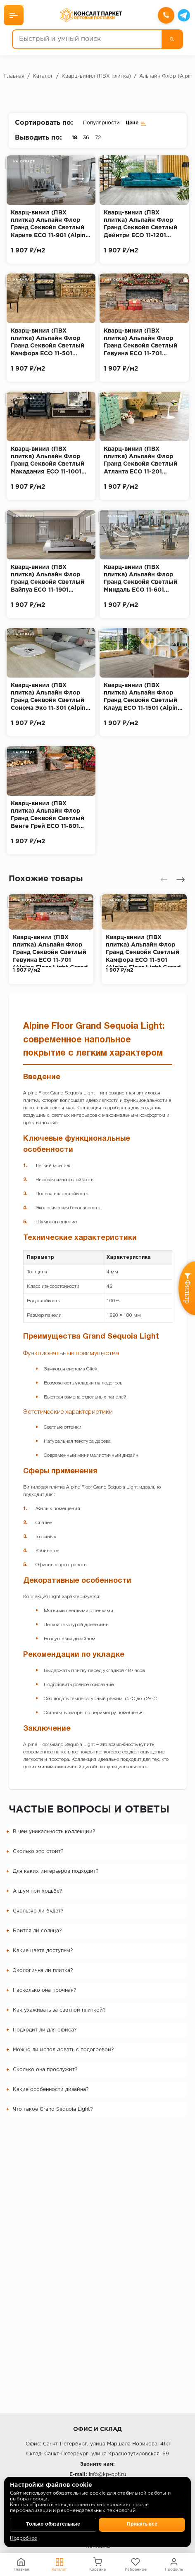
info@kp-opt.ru (107, 2474)
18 (74, 138)
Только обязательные (53, 2524)
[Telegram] (183, 15)
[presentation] (164, 879)
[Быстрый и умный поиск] (87, 39)
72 (98, 138)
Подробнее (23, 2538)
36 (86, 138)
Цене (136, 123)
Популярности (101, 123)
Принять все (142, 2524)
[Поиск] (171, 39)
